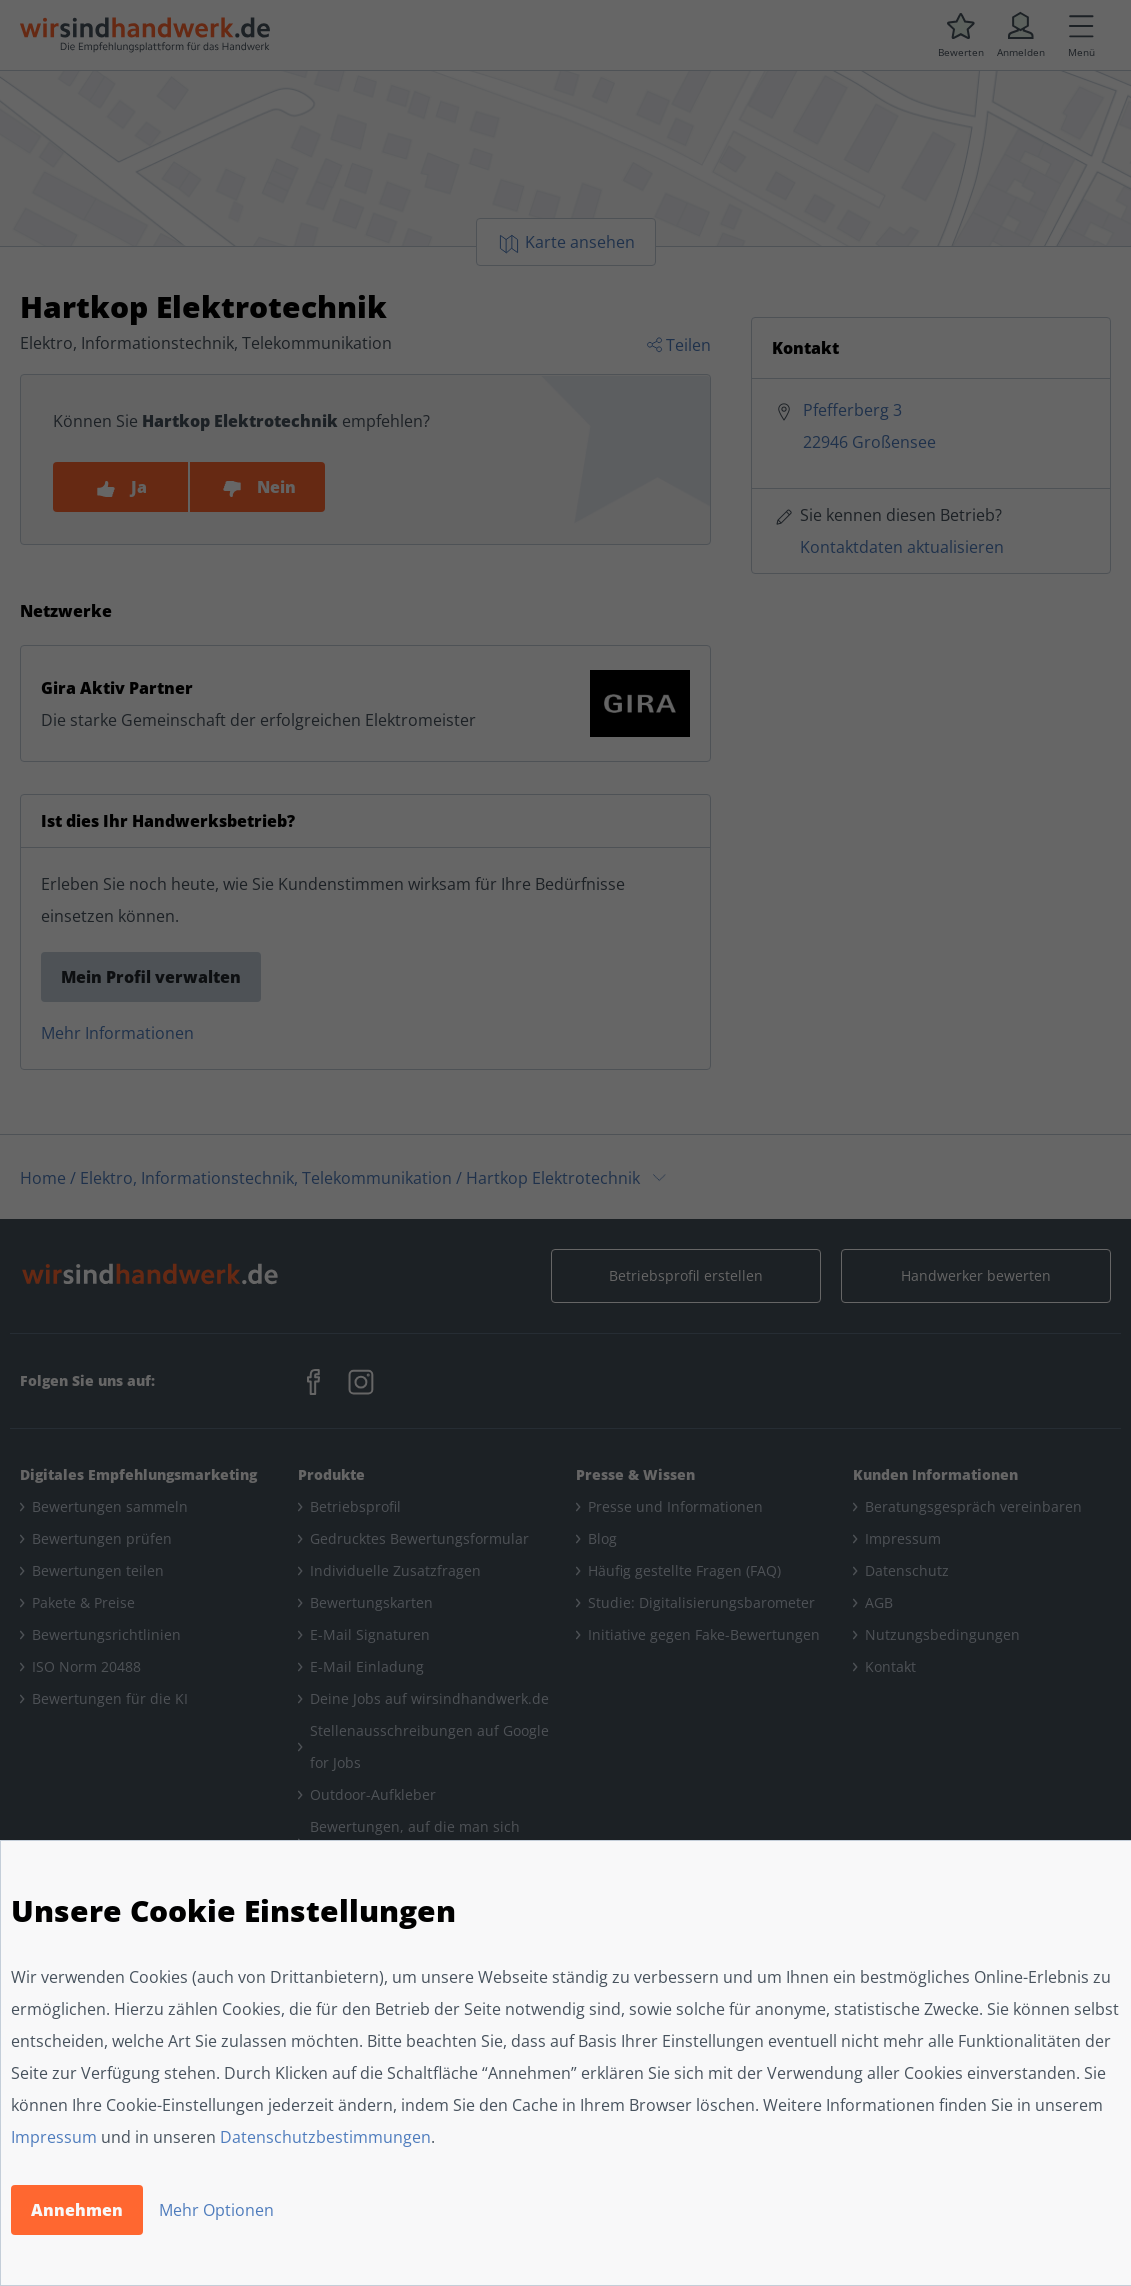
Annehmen (77, 2210)
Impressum (54, 2137)
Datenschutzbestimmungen (325, 2137)
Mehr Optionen (216, 2210)
